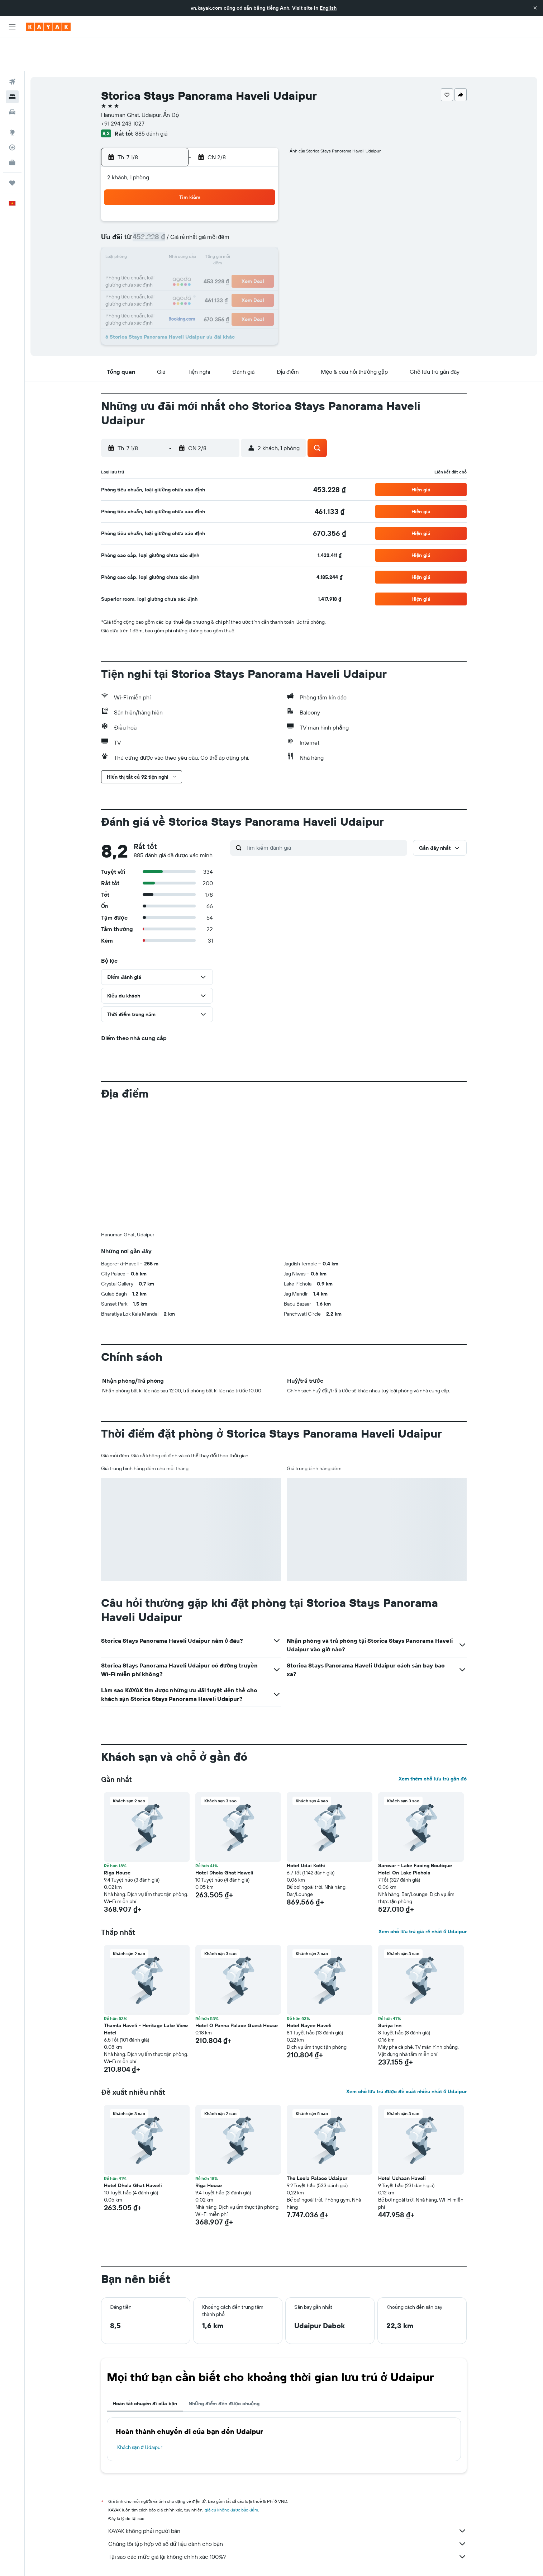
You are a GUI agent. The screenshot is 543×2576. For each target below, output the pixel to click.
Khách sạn (147, 2560)
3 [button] (156, 208)
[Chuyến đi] (12, 150)
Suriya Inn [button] (389, 1992)
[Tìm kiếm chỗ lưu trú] (12, 64)
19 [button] (191, 242)
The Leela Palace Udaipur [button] (317, 2145)
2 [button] (259, 190)
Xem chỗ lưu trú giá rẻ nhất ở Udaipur (422, 1898)
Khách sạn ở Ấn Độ (225, 2560)
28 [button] (225, 259)
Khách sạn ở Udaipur (139, 2414)
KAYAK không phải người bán (287, 2498)
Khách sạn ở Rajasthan (274, 2560)
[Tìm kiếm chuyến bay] (12, 49)
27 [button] (208, 259)
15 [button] (242, 225)
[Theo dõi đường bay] (12, 114)
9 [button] (259, 208)
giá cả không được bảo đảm (231, 2477)
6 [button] (208, 208)
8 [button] (242, 208)
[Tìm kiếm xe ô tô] (12, 79)
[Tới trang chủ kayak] (48, 27)
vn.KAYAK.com (115, 2560)
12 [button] (191, 225)
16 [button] (259, 225)
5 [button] (190, 208)
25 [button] (173, 259)
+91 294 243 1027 (122, 90)
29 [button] (242, 259)
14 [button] (225, 225)
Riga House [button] (117, 1839)
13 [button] (208, 225)
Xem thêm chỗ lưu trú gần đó (433, 1745)
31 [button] (156, 276)
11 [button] (173, 225)
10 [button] (156, 225)
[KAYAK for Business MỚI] (12, 129)
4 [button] (173, 208)
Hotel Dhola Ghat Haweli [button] (224, 1839)
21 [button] (225, 242)
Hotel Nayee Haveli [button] (309, 1992)
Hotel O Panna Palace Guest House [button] (236, 1992)
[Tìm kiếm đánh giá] (324, 815)
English (328, 8)
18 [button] (173, 242)
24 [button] (156, 259)
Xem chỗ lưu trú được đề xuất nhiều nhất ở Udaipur (406, 2058)
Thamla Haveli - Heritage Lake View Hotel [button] (146, 1996)
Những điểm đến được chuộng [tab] (224, 2370)
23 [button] (259, 242)
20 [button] (207, 242)
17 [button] (156, 242)
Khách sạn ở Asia (182, 2560)
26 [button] (190, 259)
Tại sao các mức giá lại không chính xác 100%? (287, 2523)
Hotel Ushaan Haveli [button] (402, 2145)
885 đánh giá (151, 100)
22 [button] (242, 242)
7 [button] (225, 208)
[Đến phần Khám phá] (12, 99)
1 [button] (242, 190)
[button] (535, 8)
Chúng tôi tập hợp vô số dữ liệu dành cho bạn (287, 2510)
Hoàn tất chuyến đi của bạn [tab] (145, 2370)
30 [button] (259, 259)
